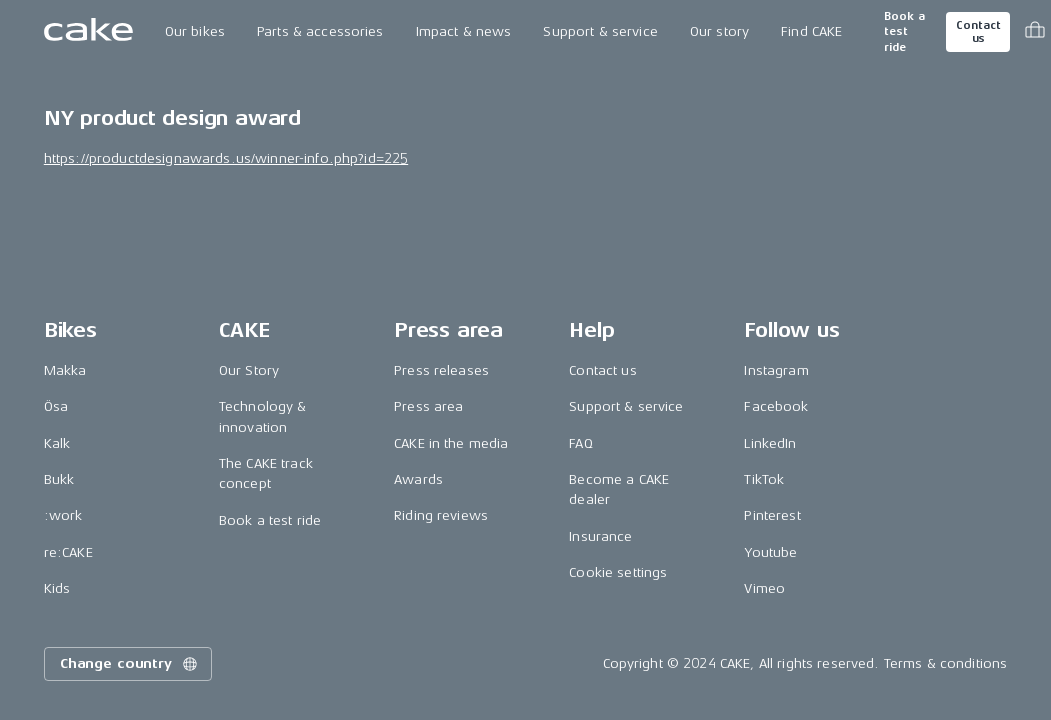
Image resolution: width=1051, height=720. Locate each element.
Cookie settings (618, 572)
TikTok (764, 479)
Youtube (770, 552)
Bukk (59, 479)
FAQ (580, 443)
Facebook (776, 406)
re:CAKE (68, 552)
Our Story (249, 370)
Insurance (600, 536)
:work (63, 515)
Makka (65, 370)
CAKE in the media (451, 443)
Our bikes (195, 31)
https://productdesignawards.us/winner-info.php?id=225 (226, 158)
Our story (719, 31)
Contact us (978, 32)
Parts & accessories (320, 31)
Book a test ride (904, 32)
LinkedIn (770, 443)
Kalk (57, 443)
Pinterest (772, 515)
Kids (57, 588)
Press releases (441, 370)
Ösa (56, 406)
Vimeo (764, 588)
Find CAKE (811, 31)
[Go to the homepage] (88, 32)
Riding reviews (441, 515)
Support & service (600, 31)
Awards (418, 479)
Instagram (776, 370)
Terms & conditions (946, 663)
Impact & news (464, 31)
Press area (428, 406)
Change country (130, 664)
